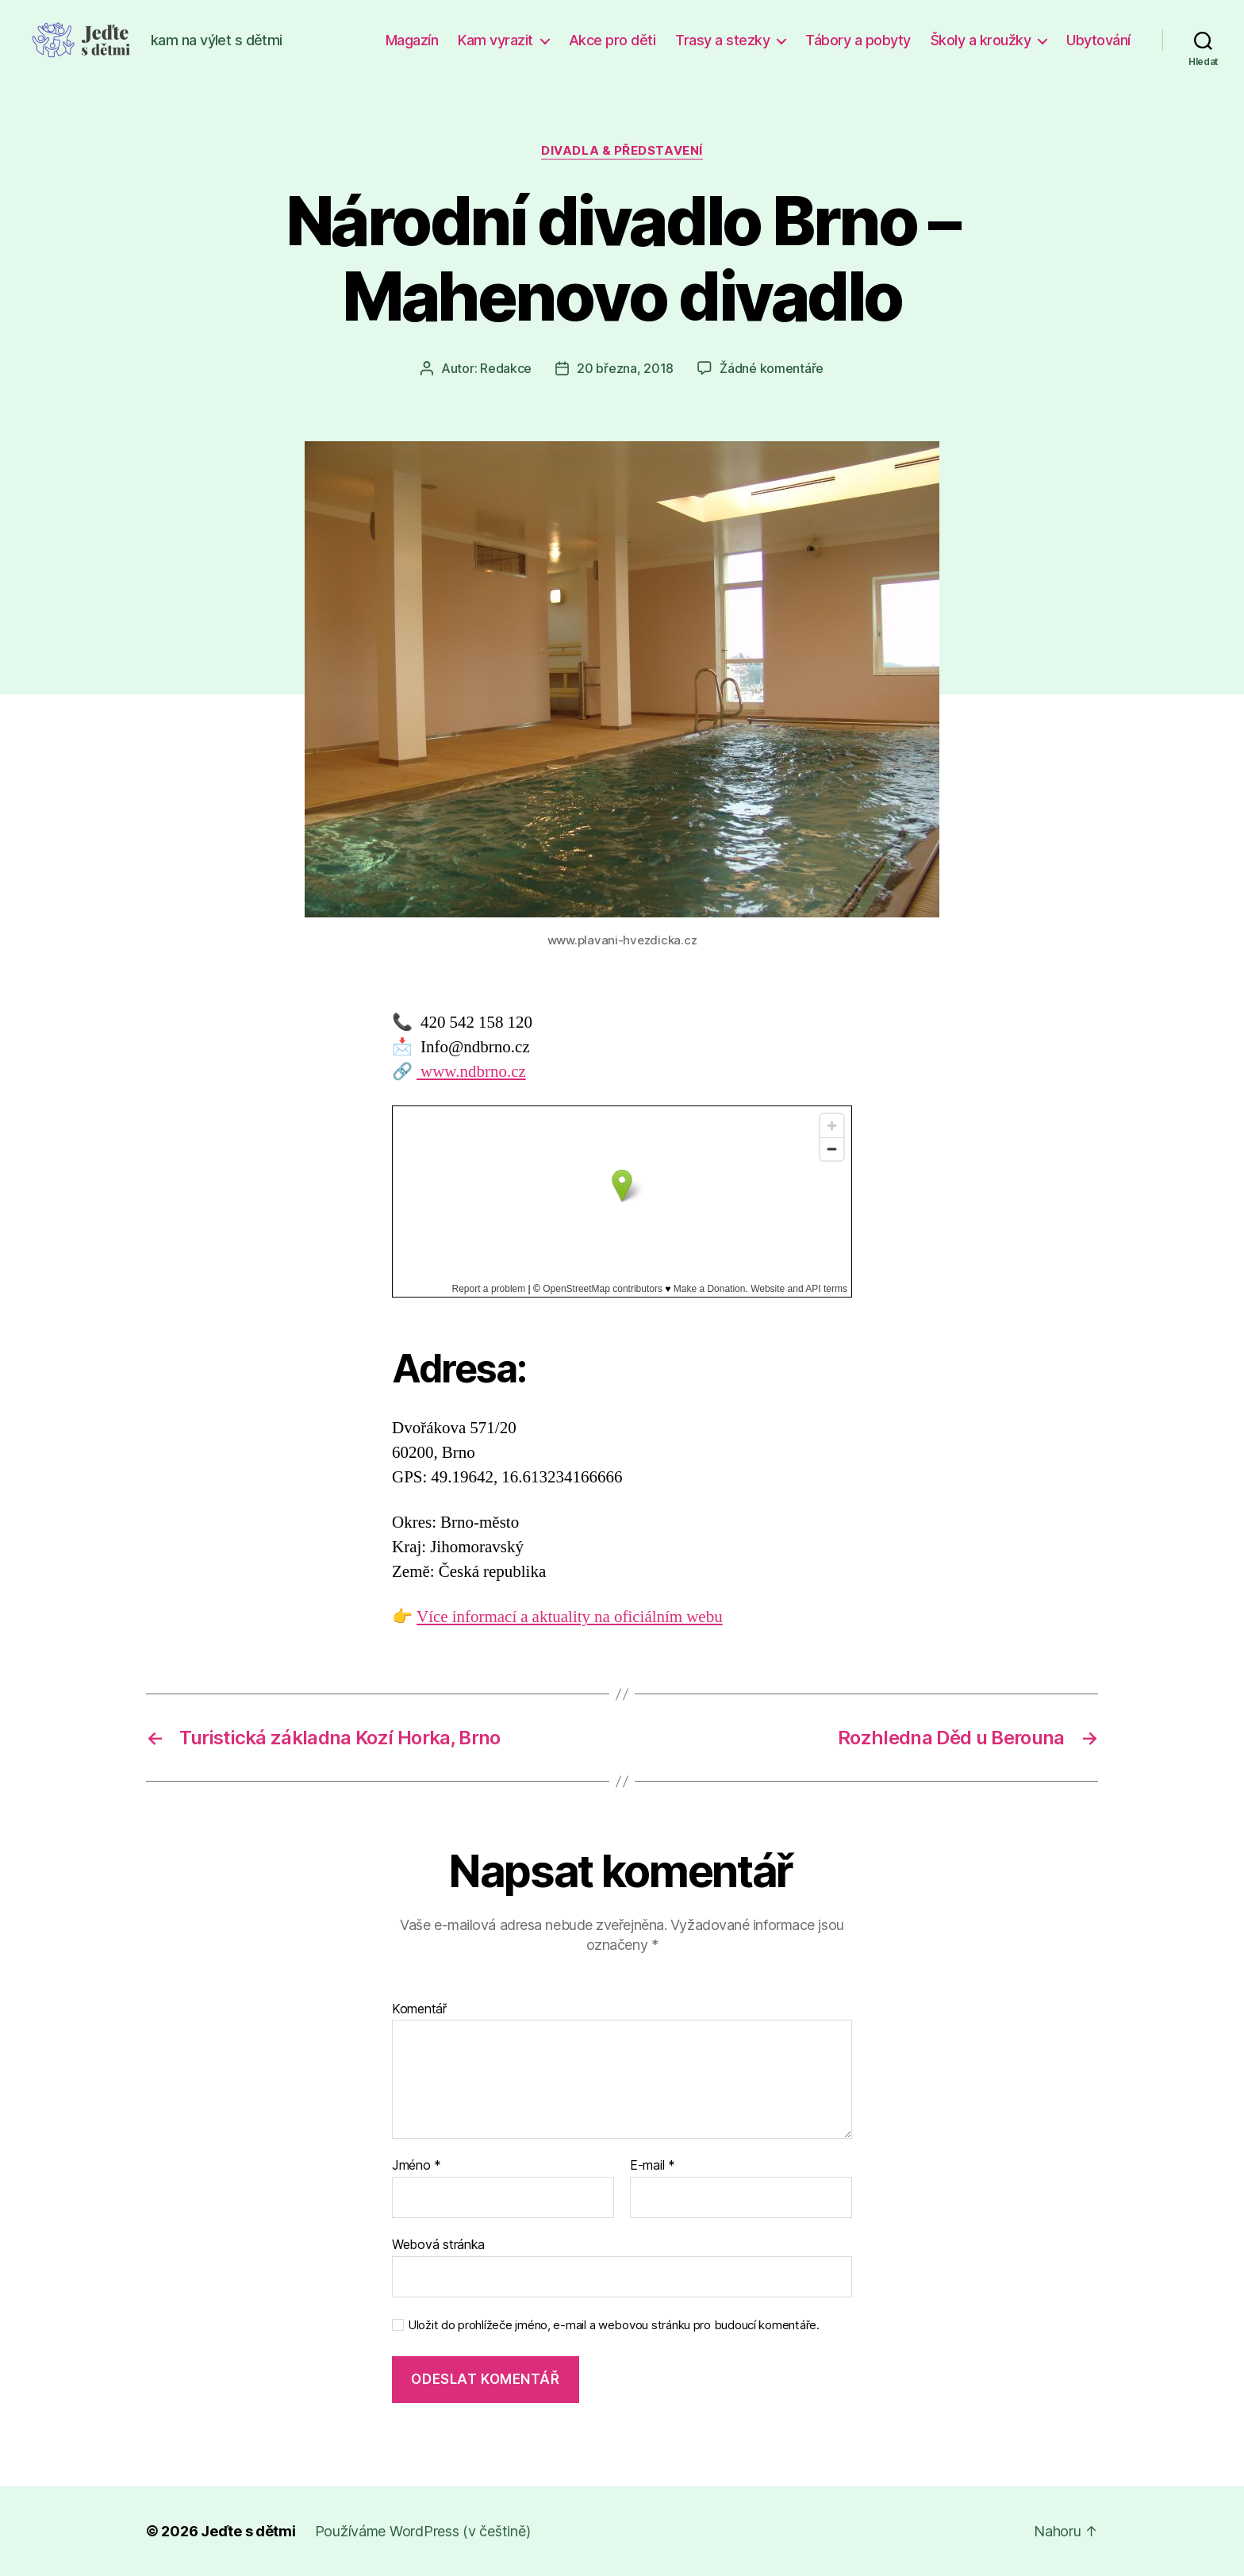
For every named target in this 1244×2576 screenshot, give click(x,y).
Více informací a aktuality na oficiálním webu (570, 1617)
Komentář (419, 2009)
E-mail (652, 2166)
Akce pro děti (612, 40)
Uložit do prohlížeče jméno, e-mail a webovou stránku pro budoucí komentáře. (614, 2325)
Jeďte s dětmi (248, 2531)
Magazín (412, 40)
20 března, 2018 (625, 368)
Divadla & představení (622, 151)
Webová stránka (438, 2244)
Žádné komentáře (772, 368)
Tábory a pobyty (858, 40)
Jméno (416, 2166)
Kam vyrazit (495, 40)
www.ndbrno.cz (471, 1071)
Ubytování (1098, 40)
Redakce (506, 368)
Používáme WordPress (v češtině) (423, 2531)
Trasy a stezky (722, 40)
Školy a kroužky (981, 40)
